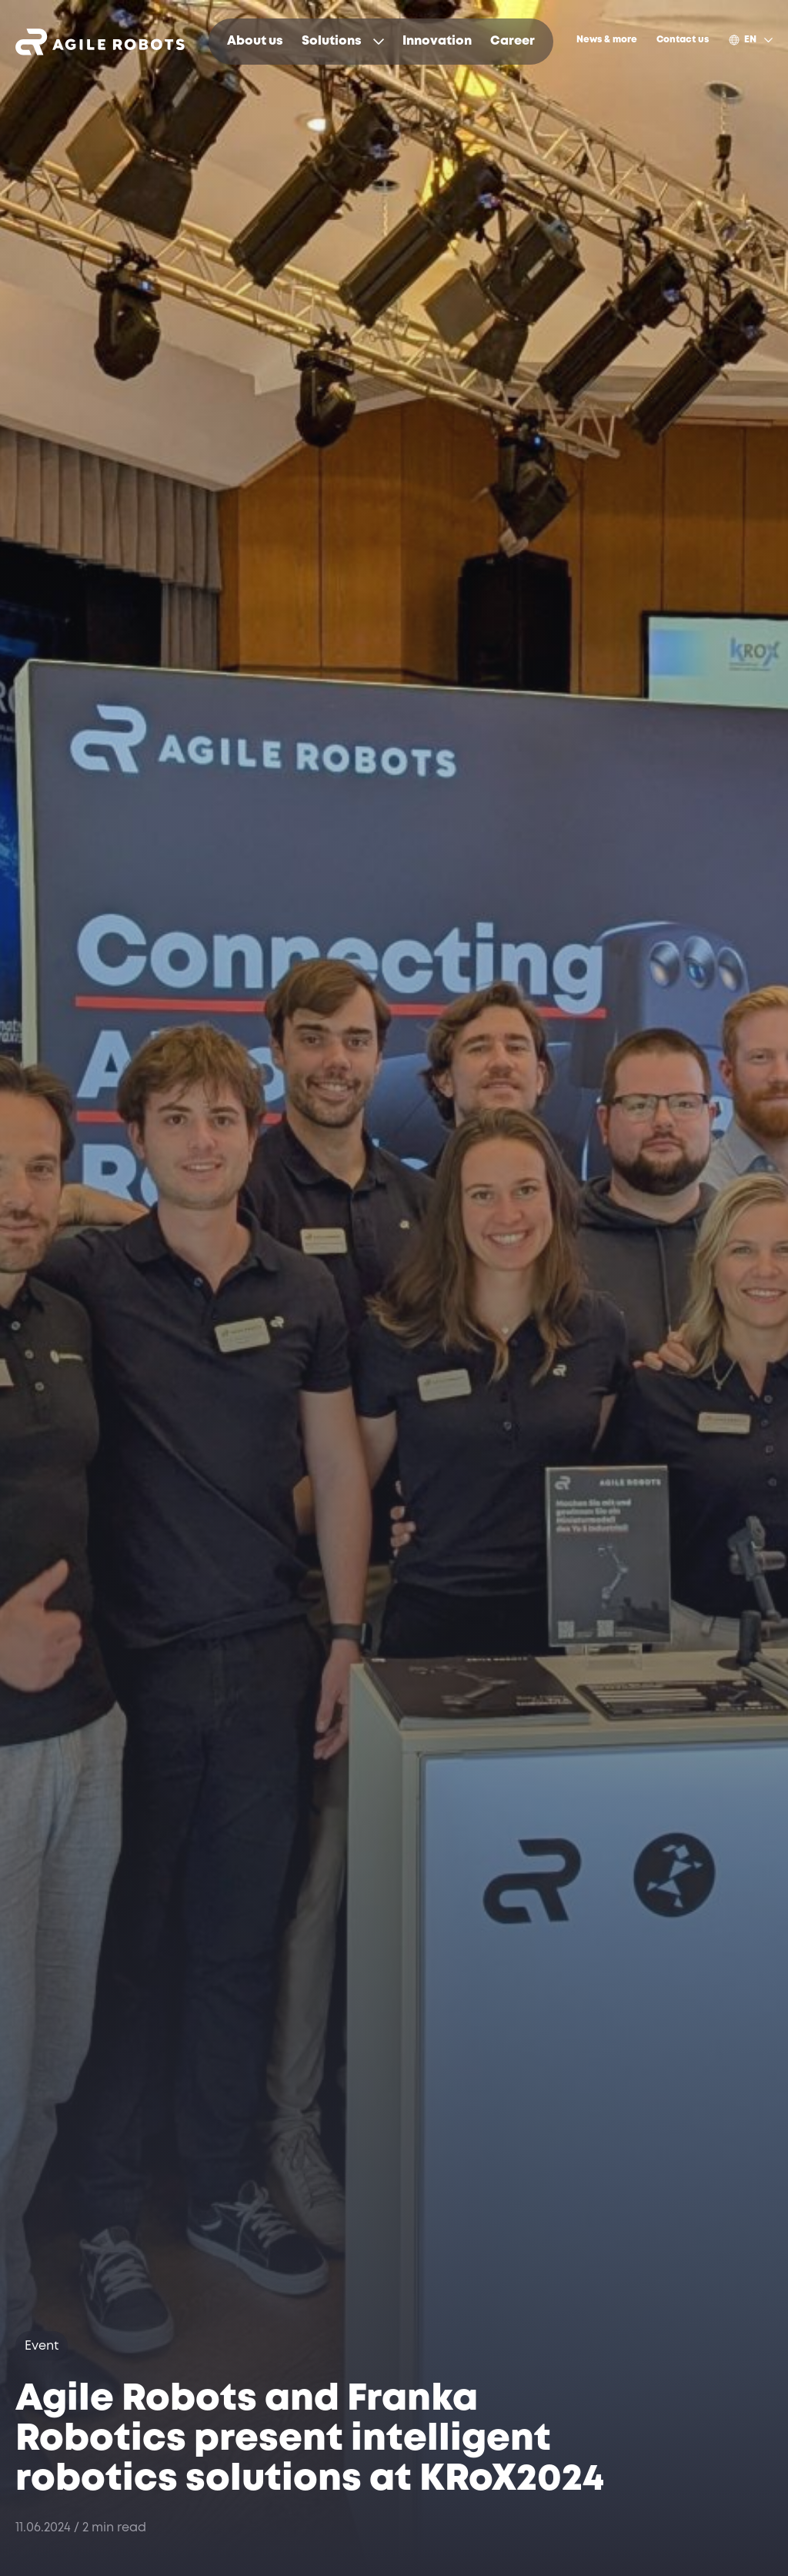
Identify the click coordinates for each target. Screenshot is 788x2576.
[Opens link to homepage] (100, 41)
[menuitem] (255, 41)
